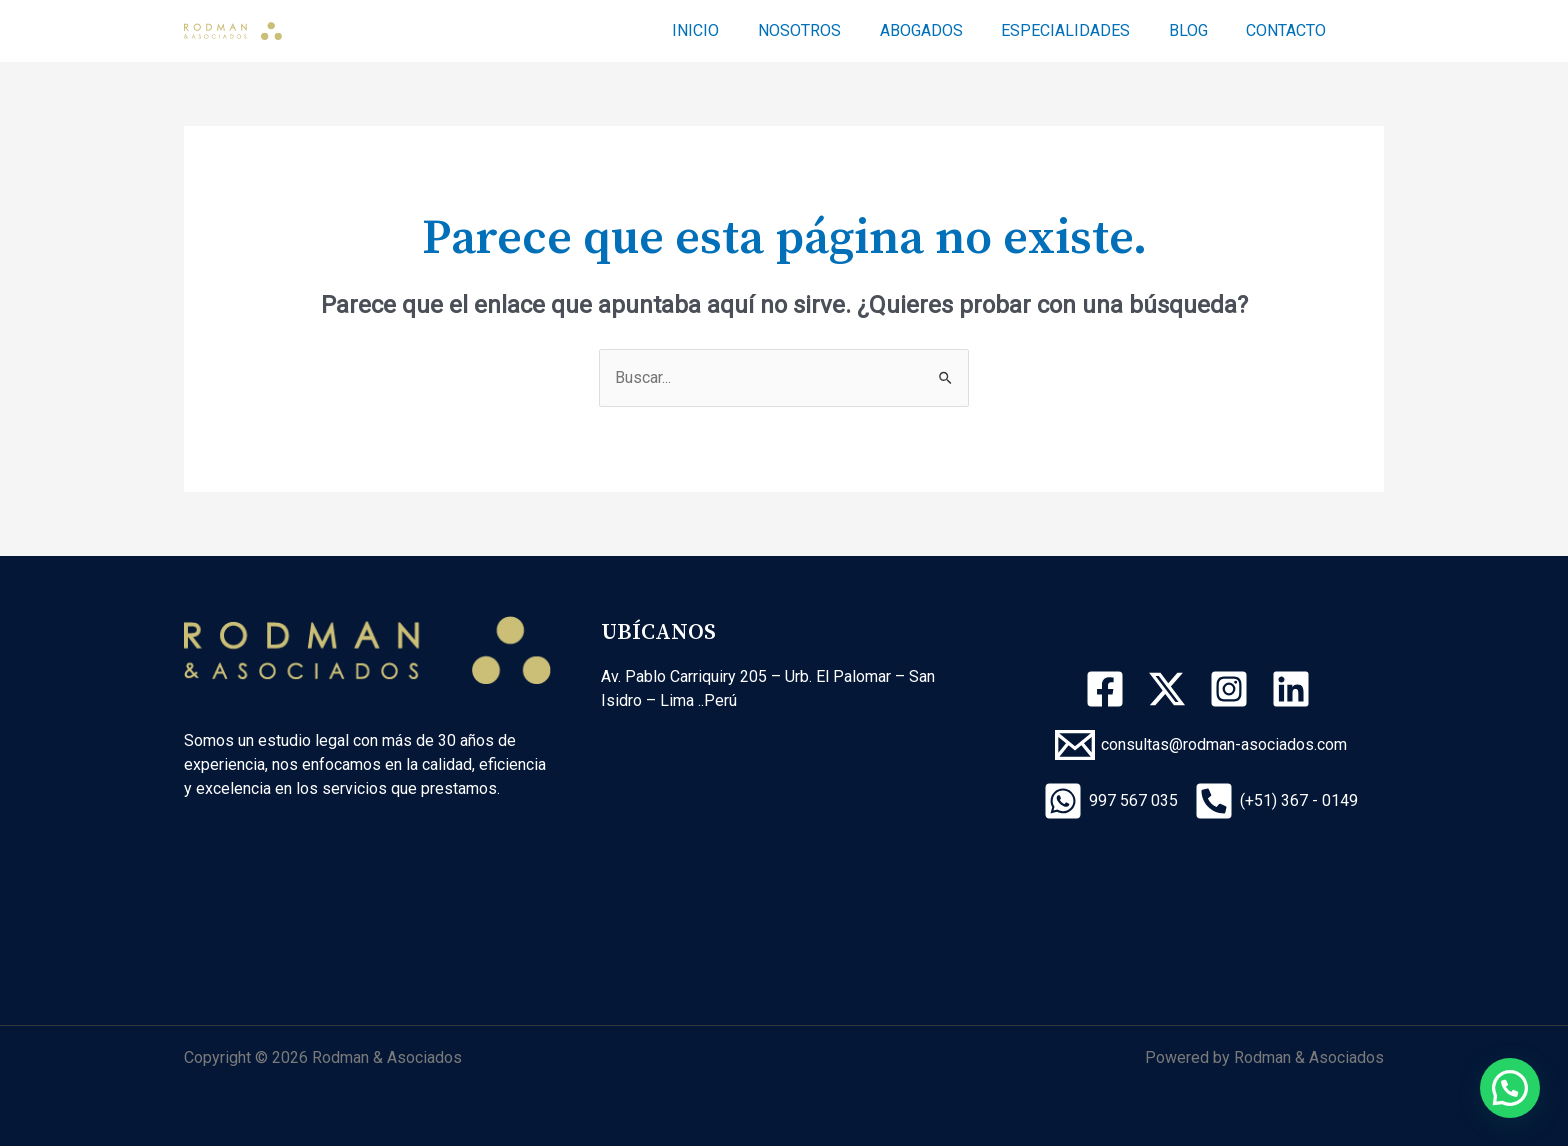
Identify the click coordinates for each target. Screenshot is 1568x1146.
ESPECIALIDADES (1082, 30)
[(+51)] (1276, 801)
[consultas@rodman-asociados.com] (1201, 745)
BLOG (1198, 30)
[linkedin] (1294, 689)
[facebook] (1108, 689)
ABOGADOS (944, 30)
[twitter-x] (1170, 689)
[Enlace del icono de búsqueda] (1375, 31)
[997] (1110, 801)
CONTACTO (1290, 30)
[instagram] (1232, 689)
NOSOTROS (829, 30)
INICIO (732, 30)
